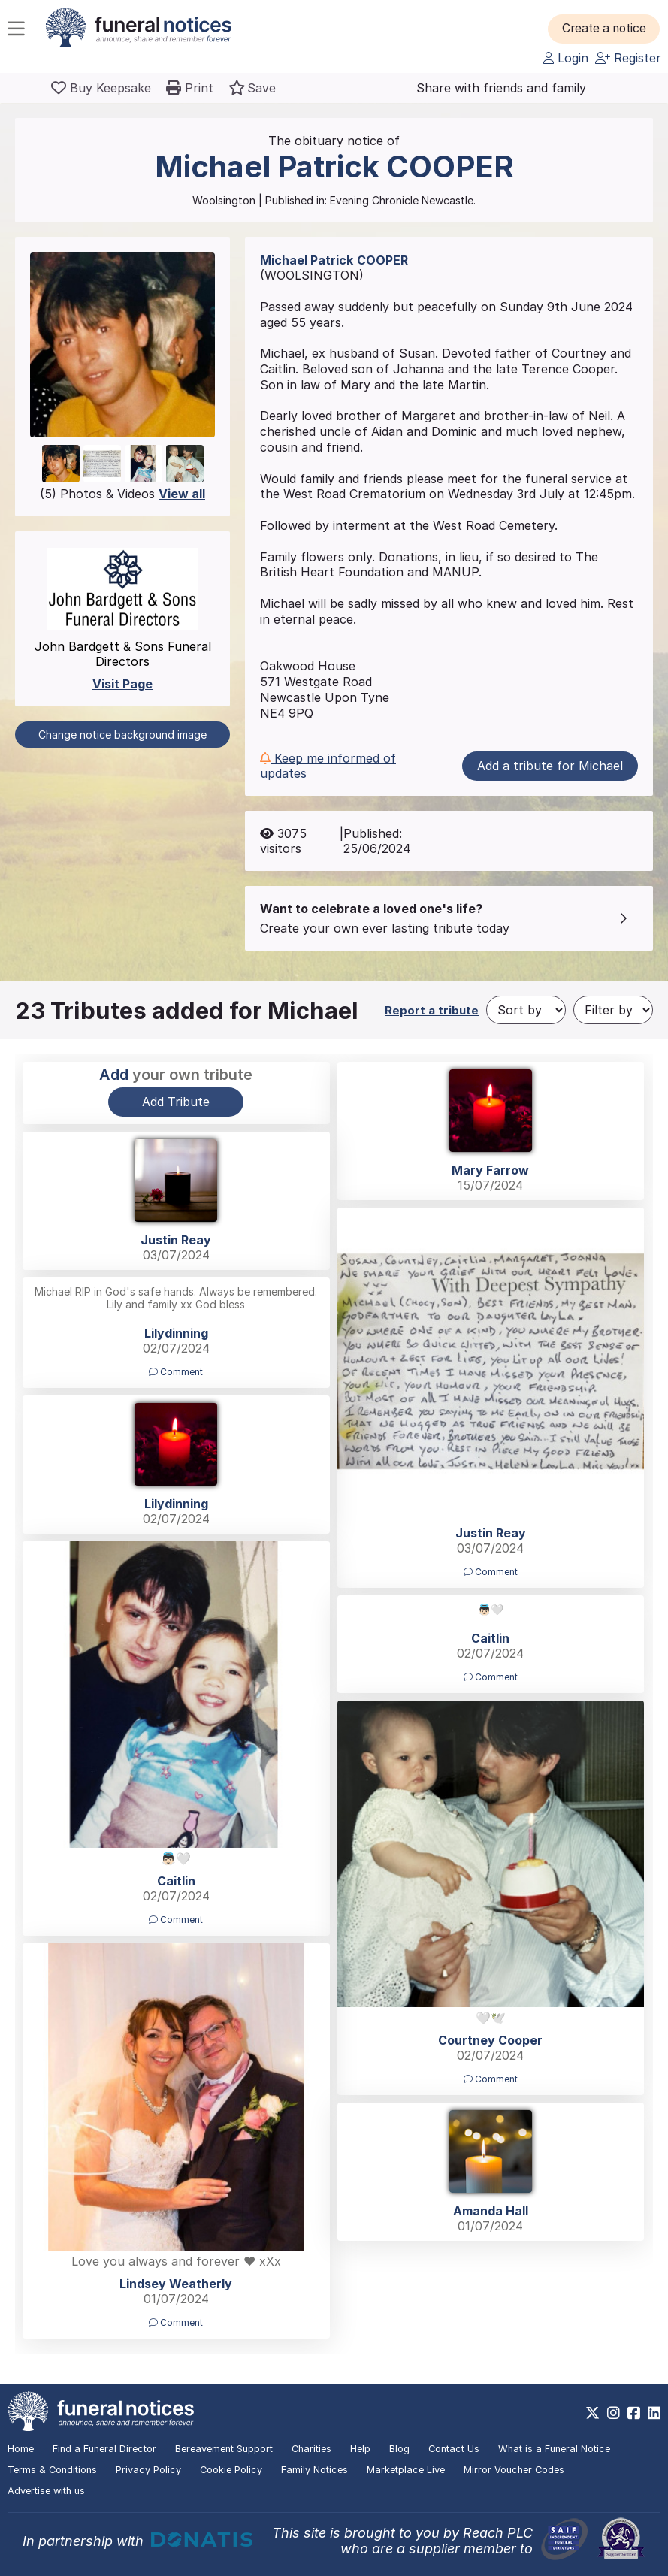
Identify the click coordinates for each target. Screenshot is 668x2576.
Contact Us (453, 2448)
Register (628, 57)
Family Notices (314, 2469)
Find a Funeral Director (104, 2448)
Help (360, 2448)
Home (21, 2448)
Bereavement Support (224, 2448)
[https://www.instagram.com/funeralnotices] (613, 2413)
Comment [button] (491, 1571)
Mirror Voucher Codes (514, 2469)
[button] (607, 28)
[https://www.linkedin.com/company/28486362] (654, 2413)
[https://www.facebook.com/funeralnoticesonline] (633, 2413)
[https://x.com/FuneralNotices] (592, 2413)
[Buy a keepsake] (101, 87)
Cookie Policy (231, 2469)
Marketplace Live (406, 2469)
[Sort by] (526, 1010)
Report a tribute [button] (432, 1010)
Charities (311, 2448)
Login (565, 57)
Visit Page (122, 683)
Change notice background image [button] (122, 734)
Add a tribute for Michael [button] (550, 765)
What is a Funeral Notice (554, 2448)
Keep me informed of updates (328, 766)
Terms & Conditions (52, 2469)
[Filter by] (613, 1010)
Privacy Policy (148, 2469)
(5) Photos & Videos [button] (122, 493)
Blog (399, 2448)
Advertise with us (46, 2490)
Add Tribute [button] (176, 1101)
